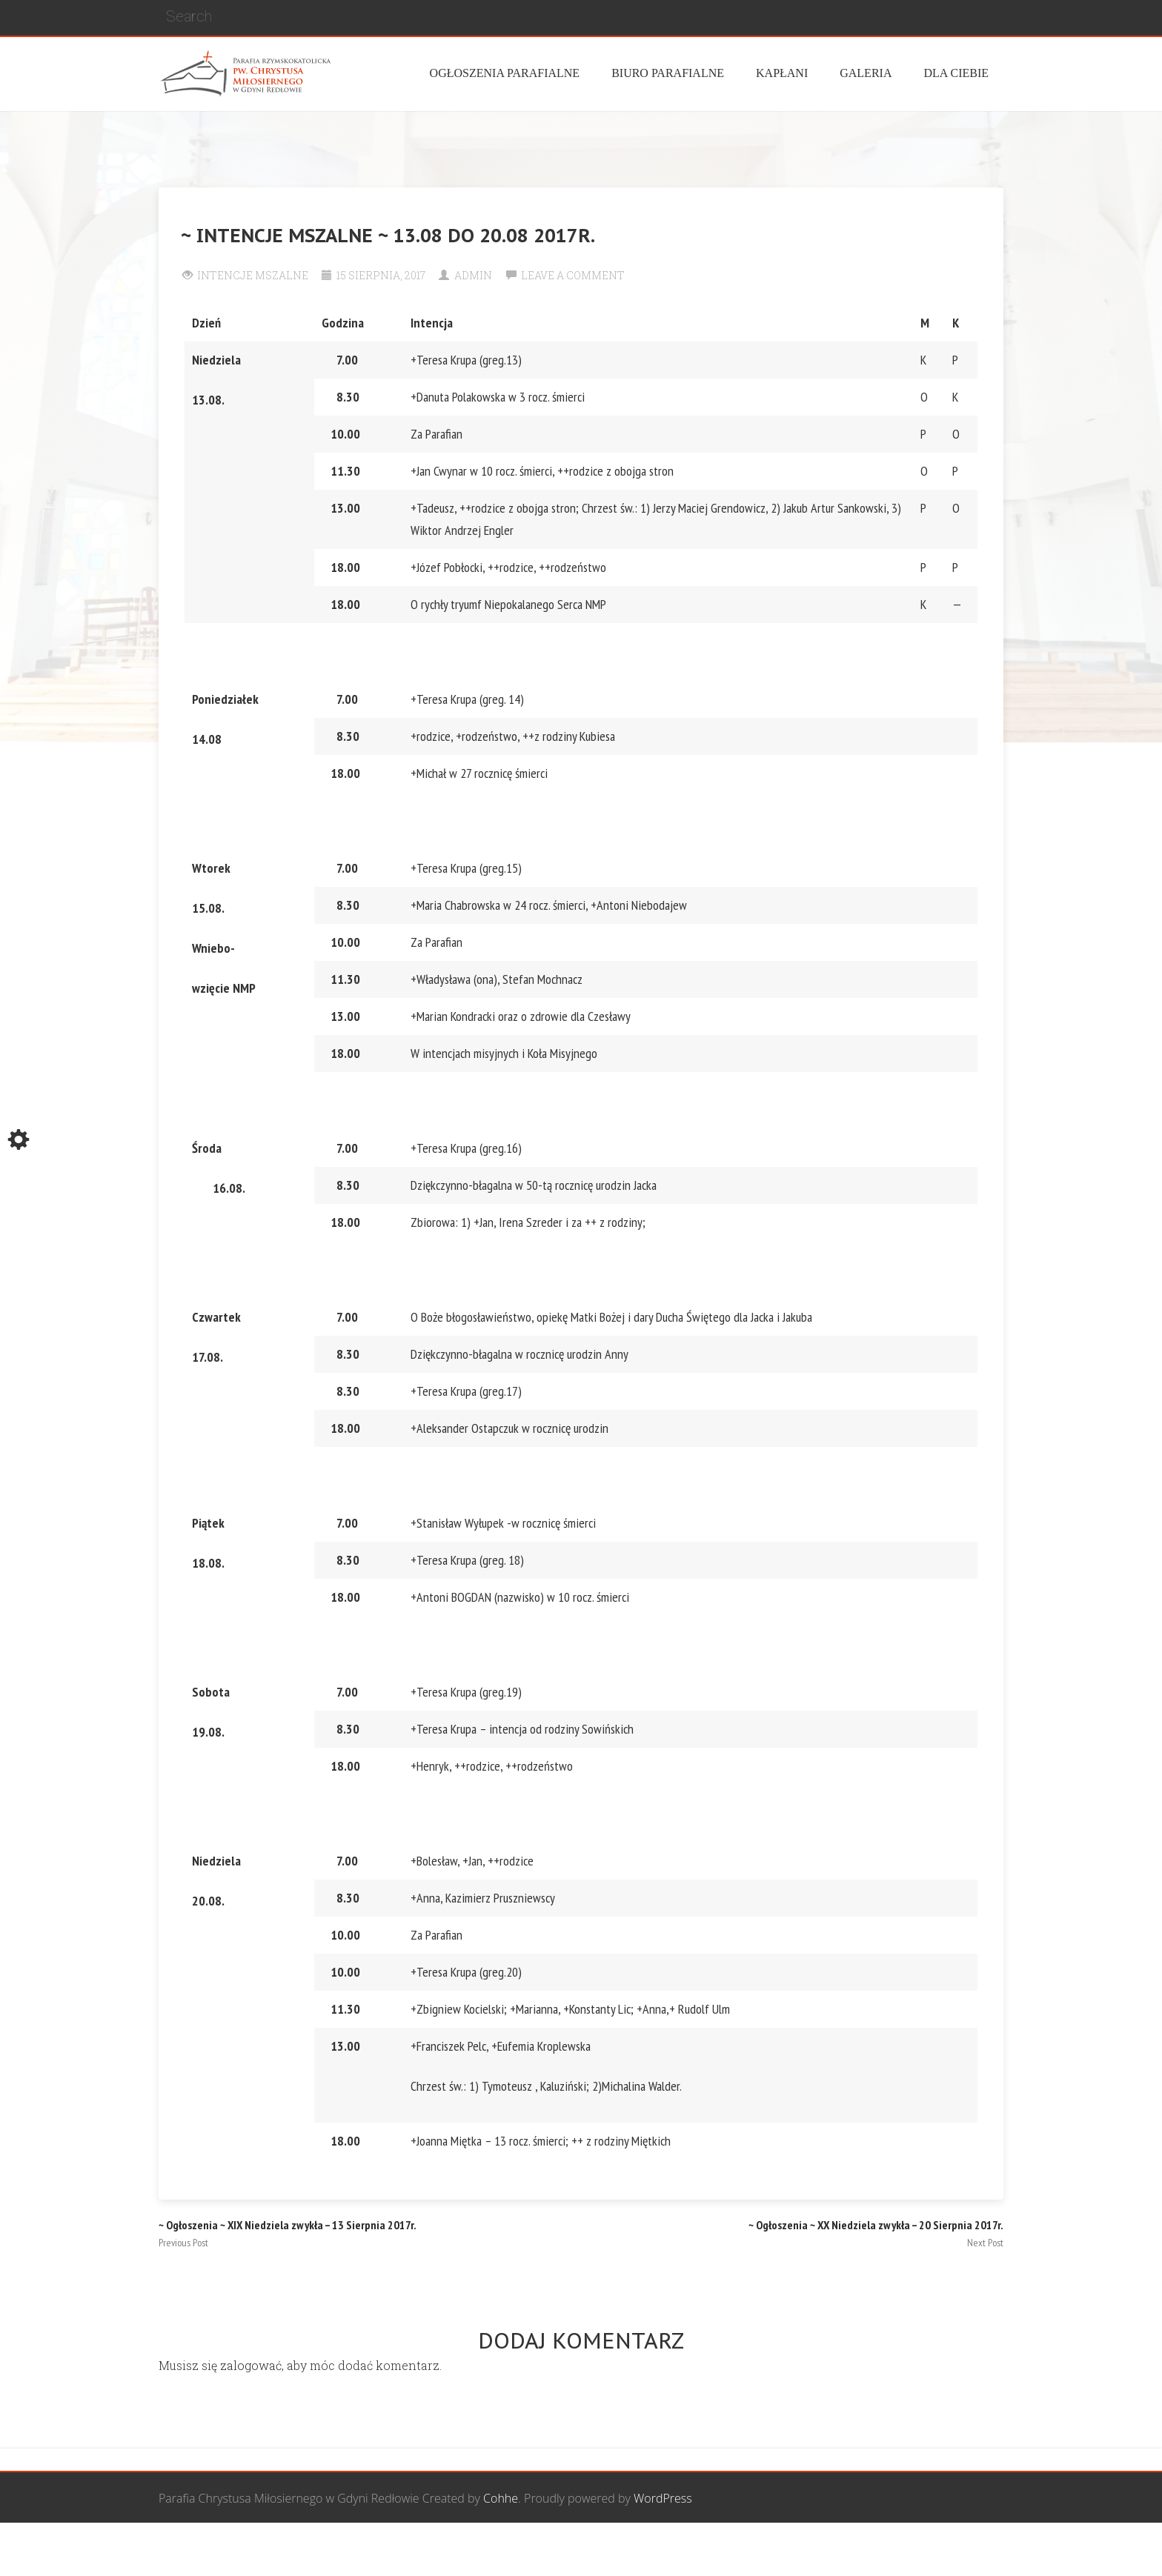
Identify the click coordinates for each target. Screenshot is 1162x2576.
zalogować (251, 2365)
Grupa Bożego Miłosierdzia (662, 2550)
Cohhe (500, 2498)
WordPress (663, 2498)
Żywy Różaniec (964, 2550)
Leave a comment (573, 275)
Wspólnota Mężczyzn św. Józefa (494, 2550)
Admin (473, 275)
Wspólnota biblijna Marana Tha (830, 2550)
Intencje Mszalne (252, 275)
